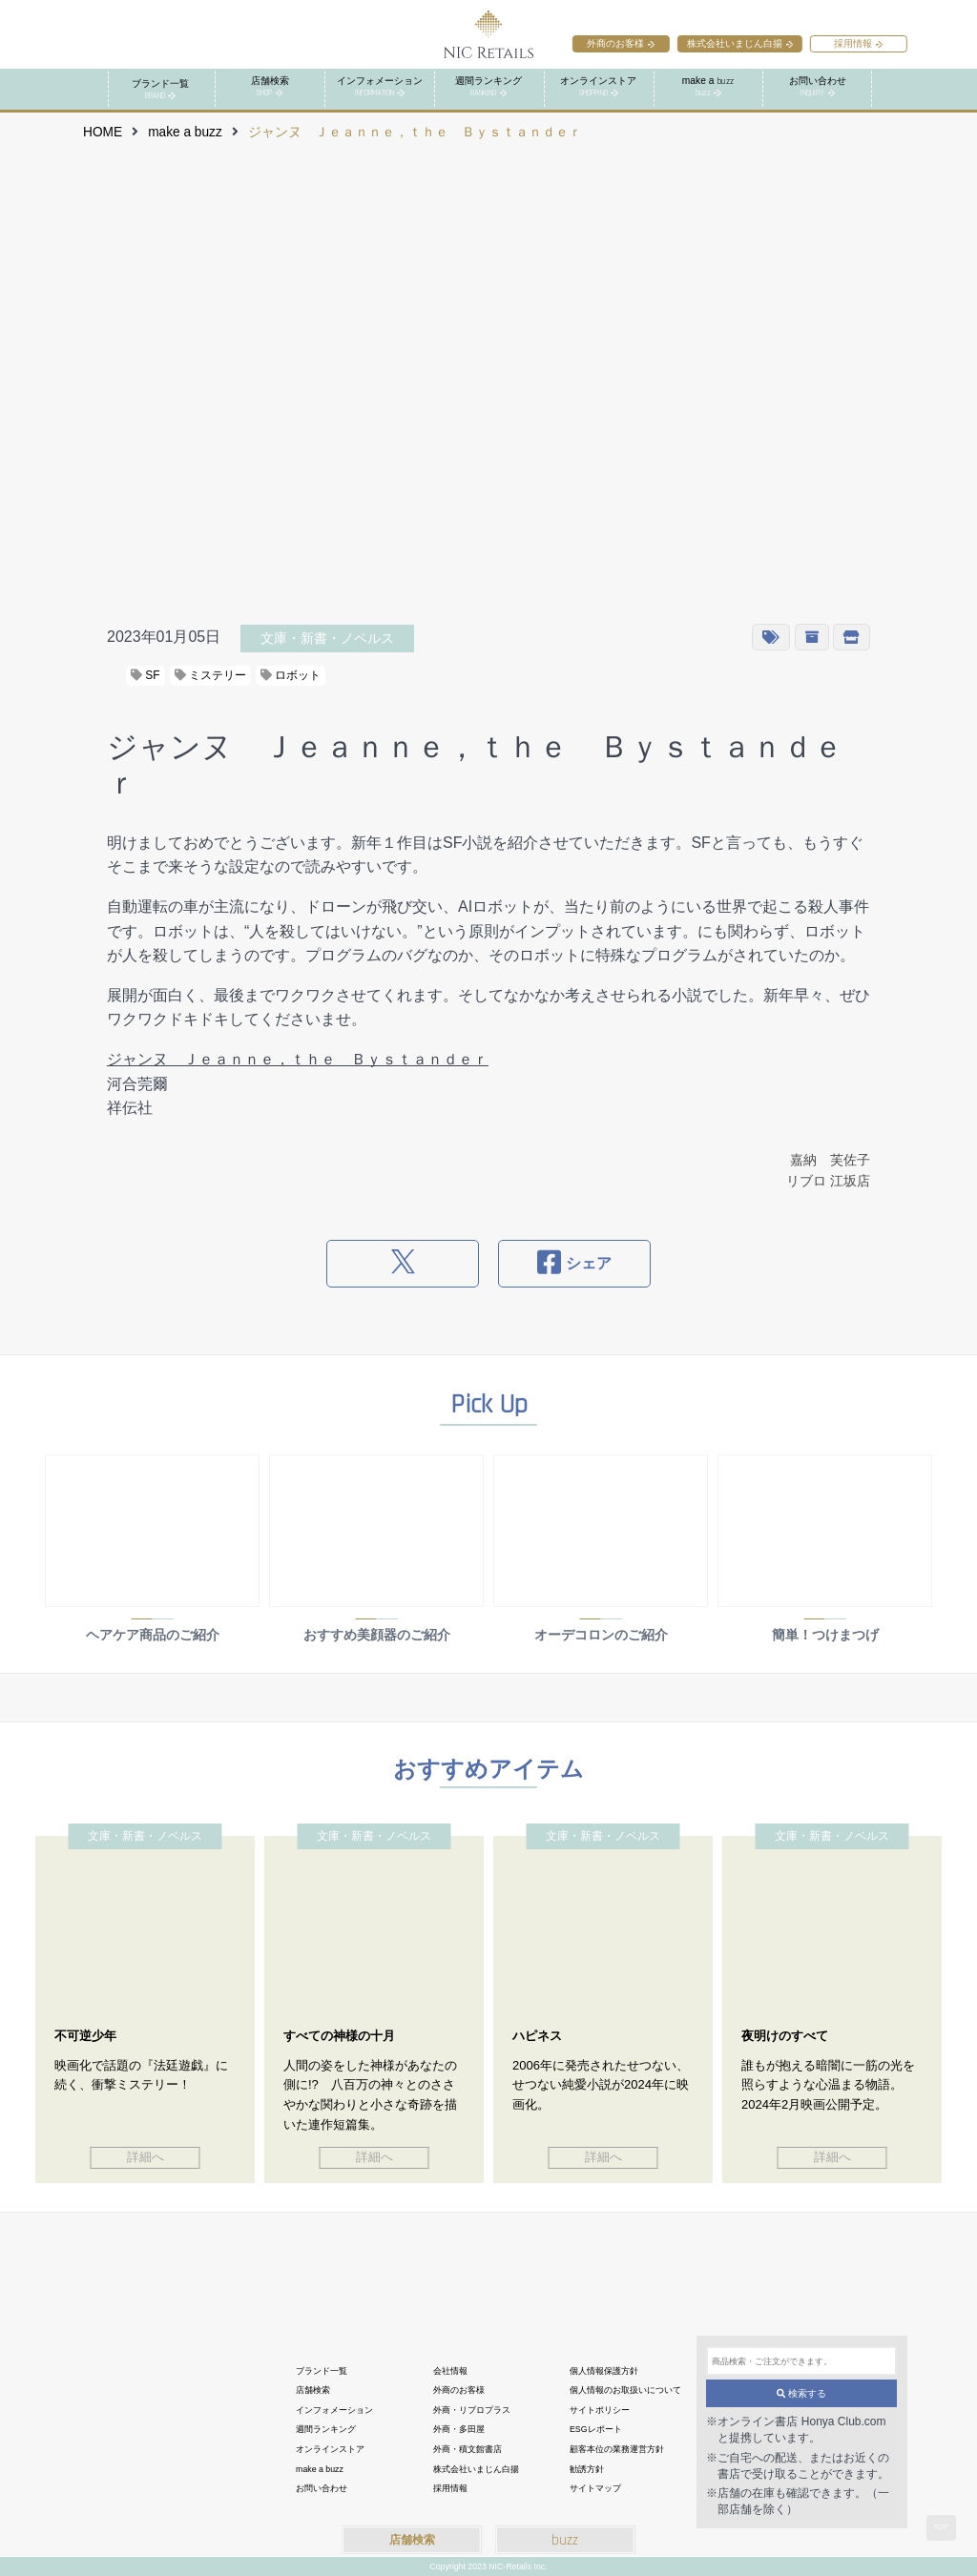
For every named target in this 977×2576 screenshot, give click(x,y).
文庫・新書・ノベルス (327, 638)
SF (145, 675)
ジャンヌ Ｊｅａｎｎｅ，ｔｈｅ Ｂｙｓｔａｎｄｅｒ (297, 1059)
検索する (802, 2393)
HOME (102, 132)
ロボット (290, 675)
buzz (564, 2540)
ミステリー (210, 675)
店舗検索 (412, 2539)
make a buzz (185, 132)
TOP (940, 2527)
